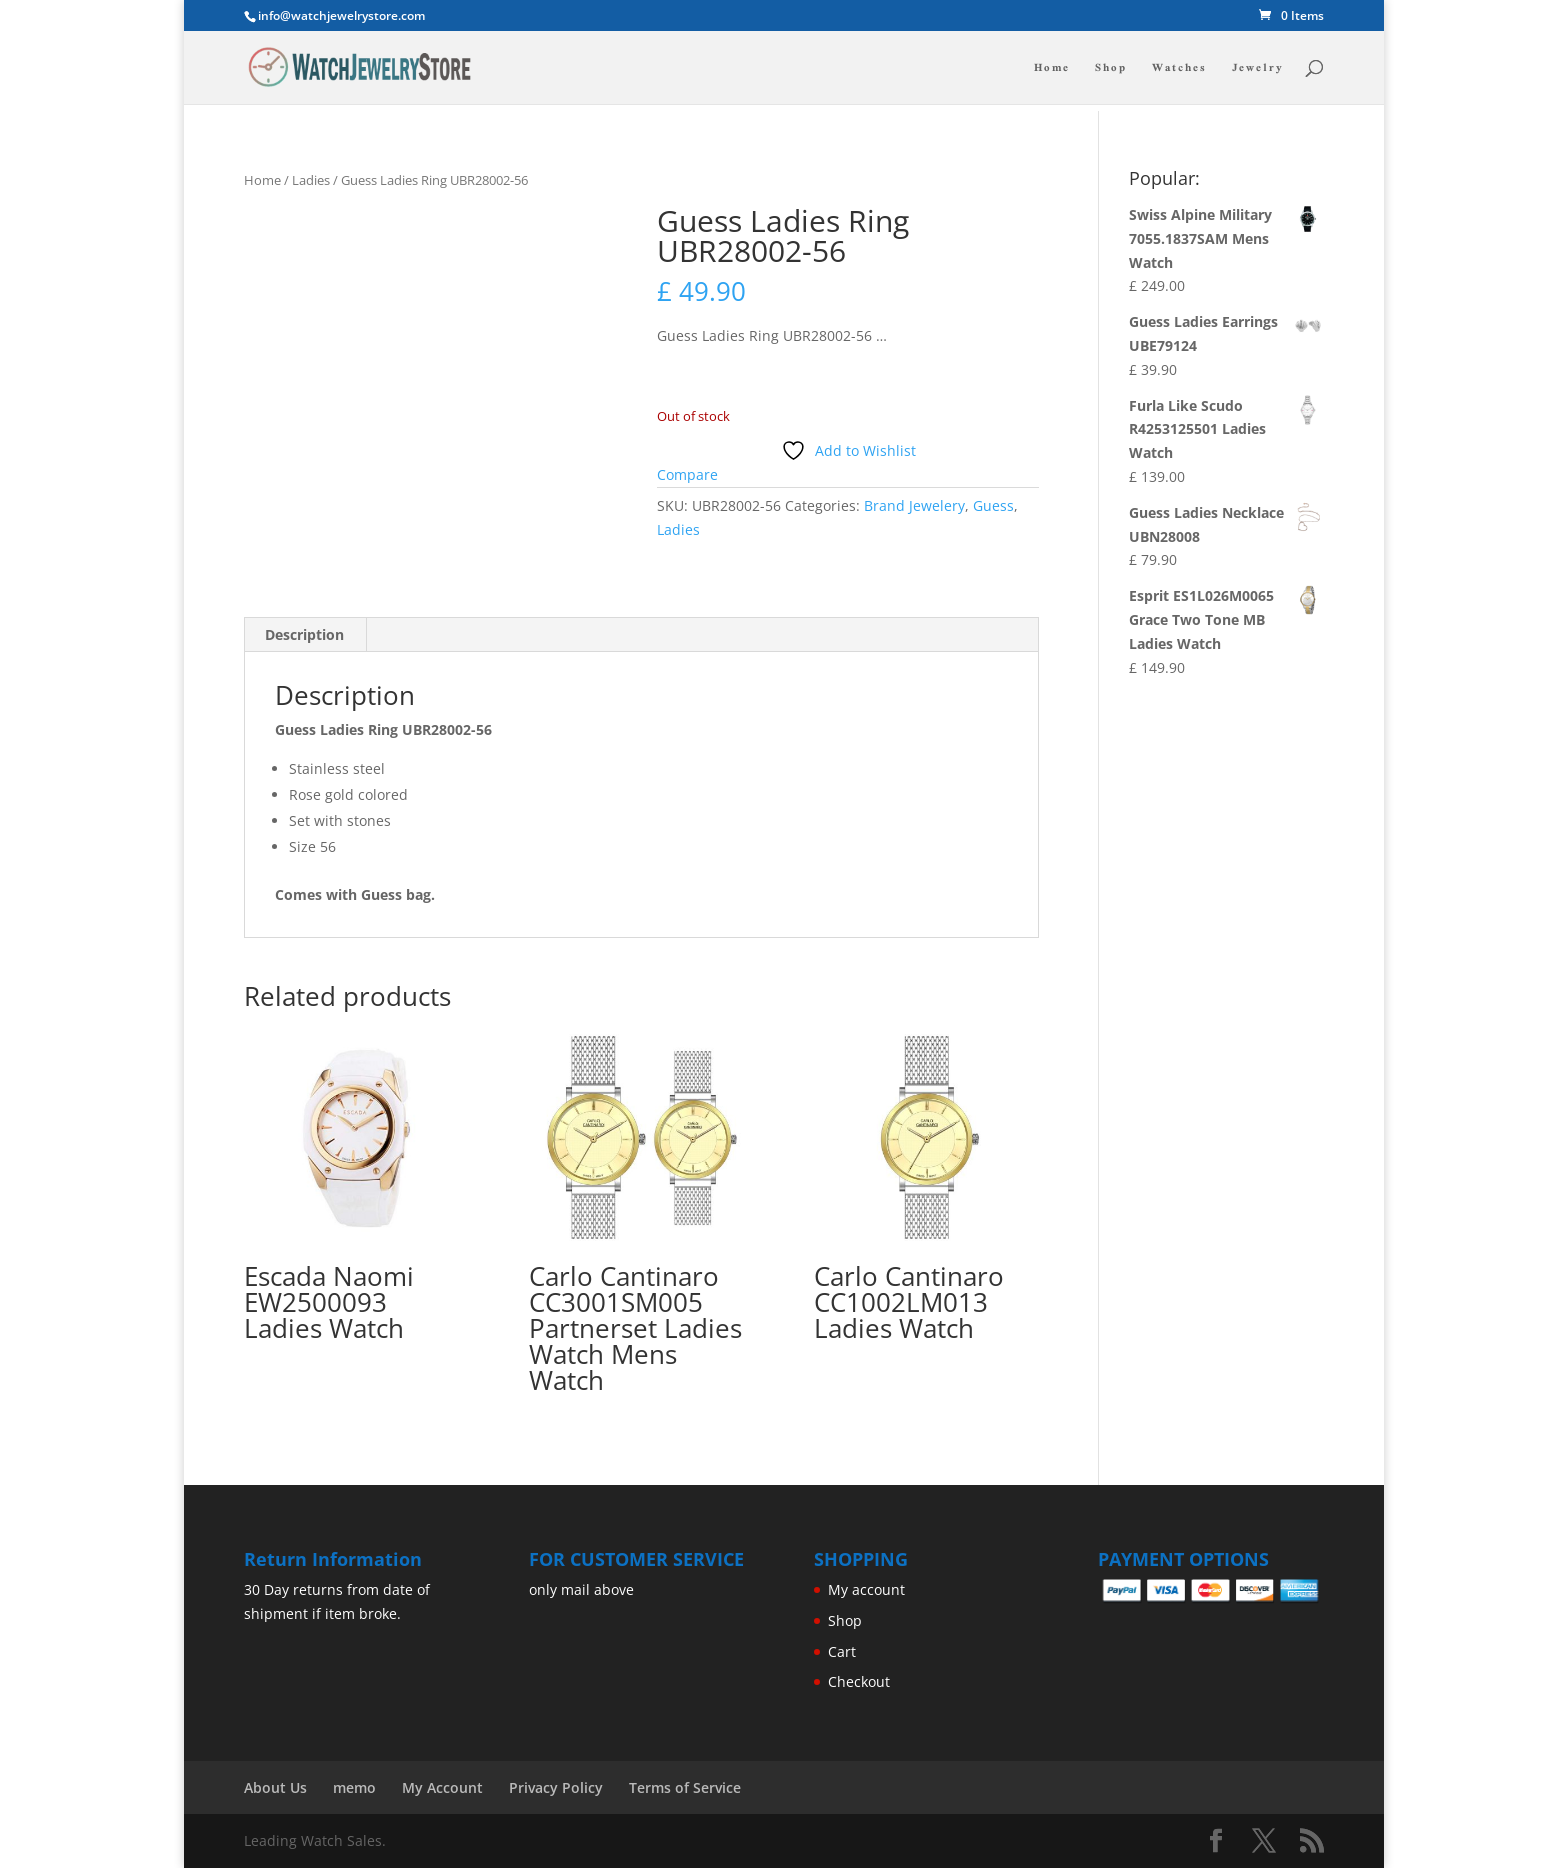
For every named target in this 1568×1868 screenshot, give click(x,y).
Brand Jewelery (914, 505)
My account (866, 1589)
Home (1052, 69)
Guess (993, 505)
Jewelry (1258, 69)
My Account (442, 1787)
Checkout (859, 1681)
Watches (1179, 69)
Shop (1111, 69)
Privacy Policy (556, 1787)
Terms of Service (685, 1787)
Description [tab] (304, 634)
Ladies (311, 180)
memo (354, 1787)
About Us (275, 1787)
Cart (842, 1651)
